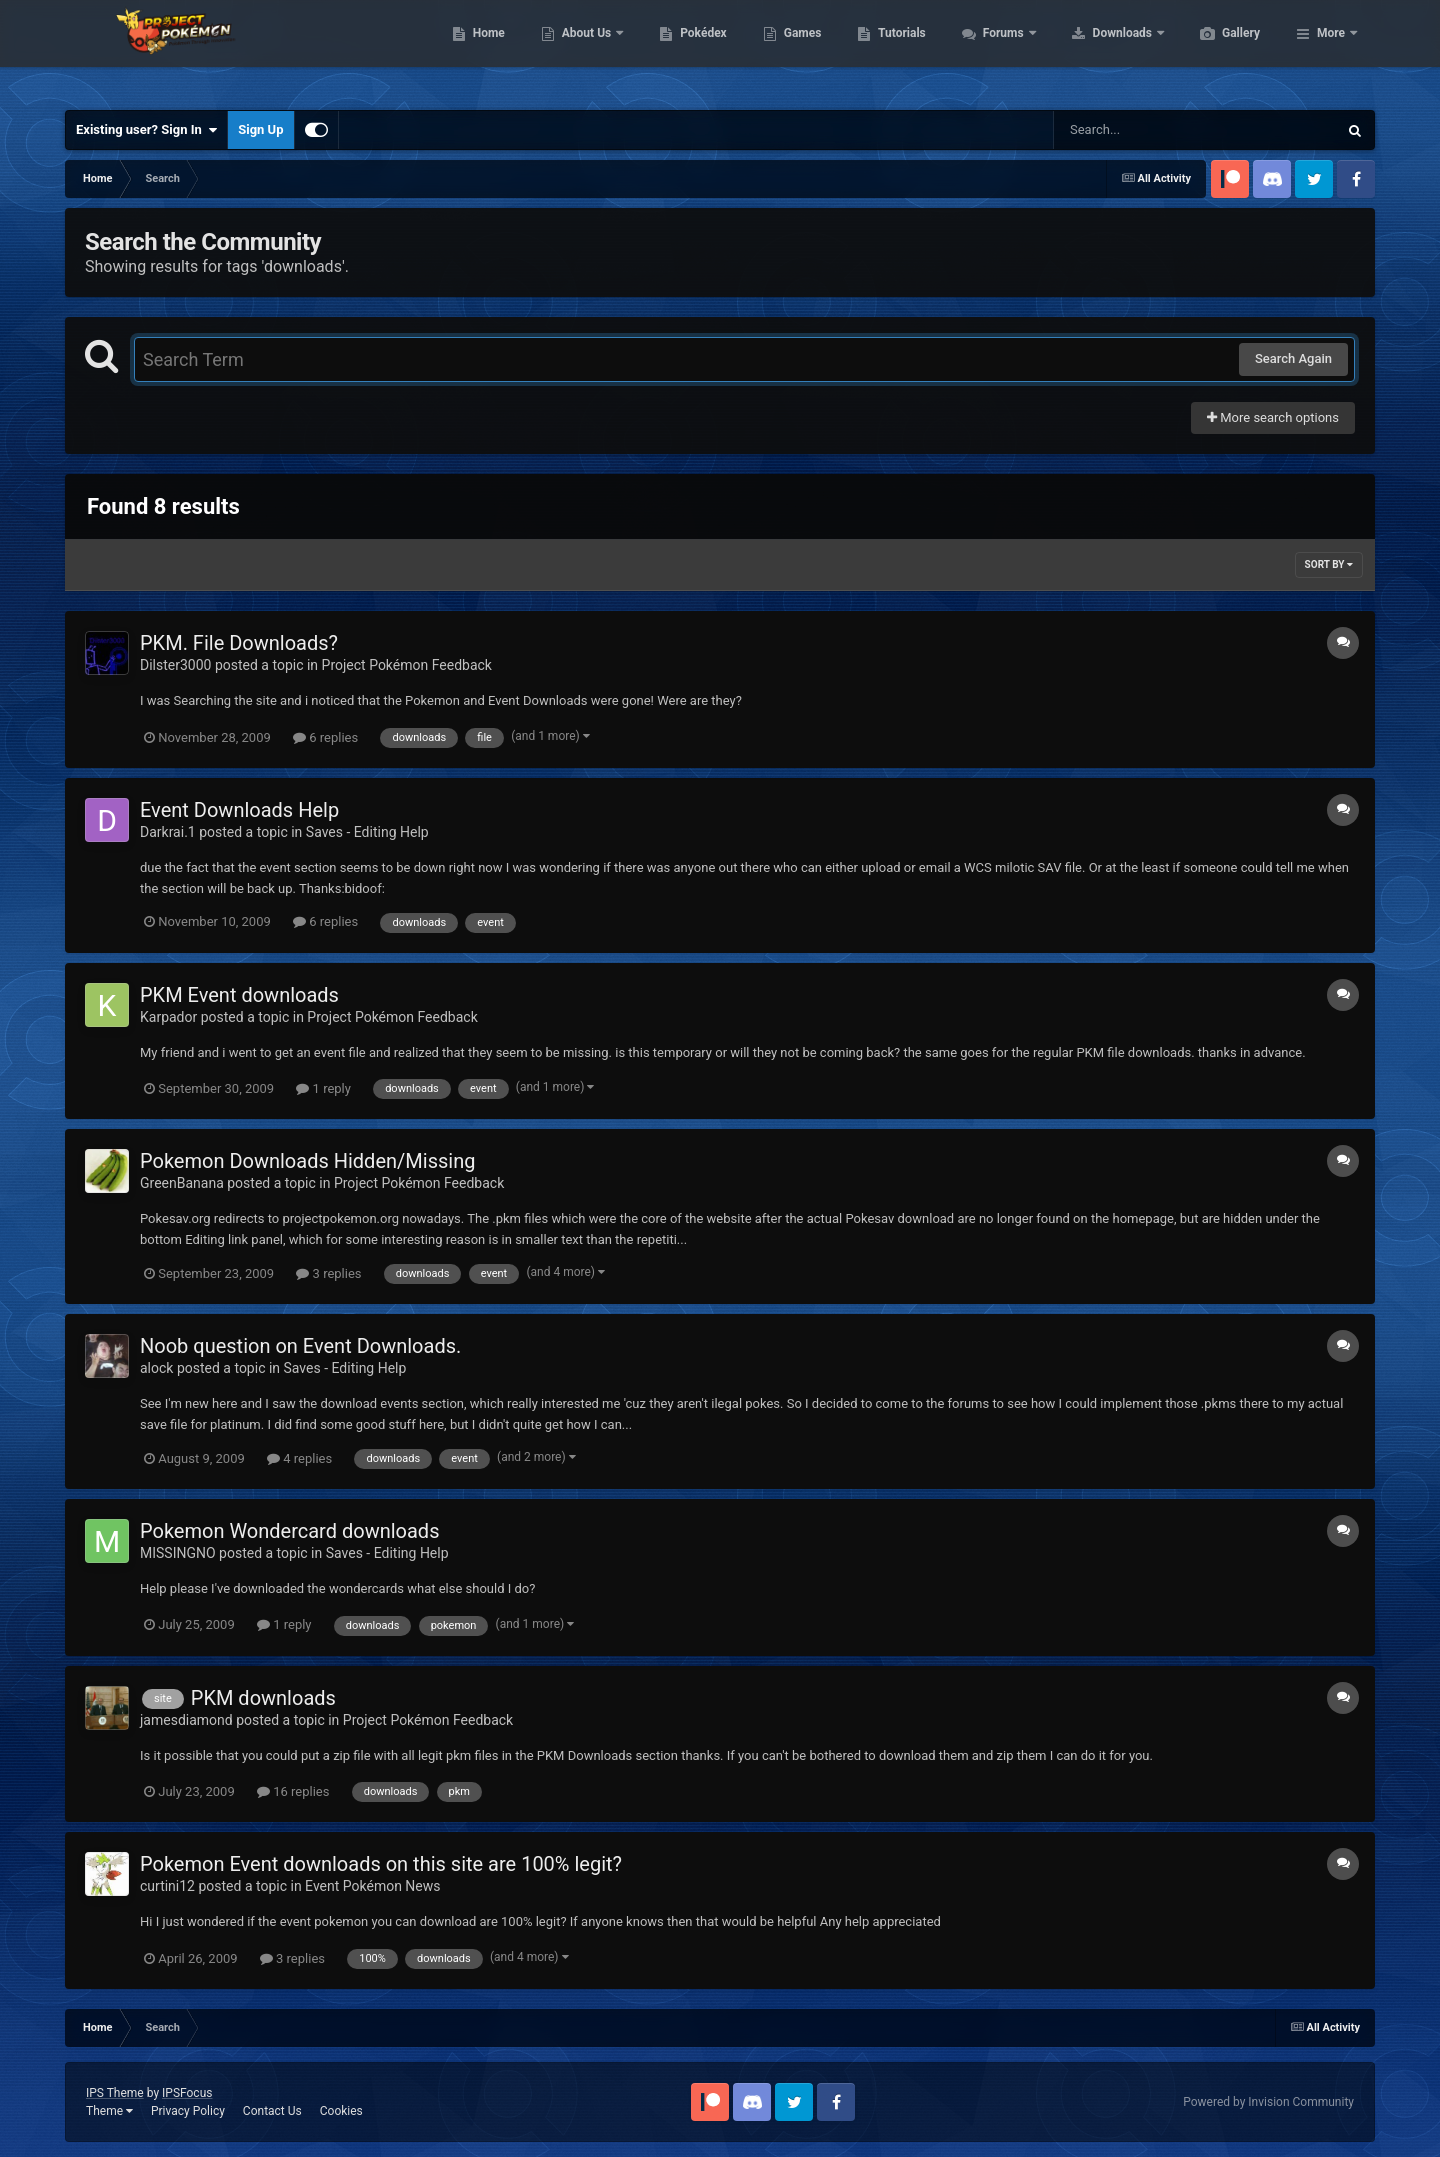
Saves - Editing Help (367, 832)
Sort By (1329, 564)
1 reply (323, 1088)
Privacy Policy (188, 2111)
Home (583, 50)
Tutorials (996, 50)
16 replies (293, 1791)
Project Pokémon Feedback (407, 665)
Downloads (1218, 50)
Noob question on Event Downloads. (300, 1346)
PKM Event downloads (239, 995)
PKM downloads (263, 1698)
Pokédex (798, 50)
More (1331, 50)
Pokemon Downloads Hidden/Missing (307, 1161)
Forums (1099, 50)
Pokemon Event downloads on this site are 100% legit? (381, 1864)
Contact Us (272, 2111)
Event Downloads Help (239, 810)
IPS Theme (115, 2093)
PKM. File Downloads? (239, 643)
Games (897, 50)
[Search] (1145, 130)
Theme (109, 2111)
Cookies (341, 2111)
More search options (1273, 417)
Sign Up (260, 129)
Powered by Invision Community (1268, 2102)
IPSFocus (187, 2093)
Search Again (1293, 358)
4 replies (299, 1458)
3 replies (328, 1273)
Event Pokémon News (372, 1886)
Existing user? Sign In (146, 130)
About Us (682, 50)
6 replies (325, 737)
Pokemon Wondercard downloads (289, 1531)
